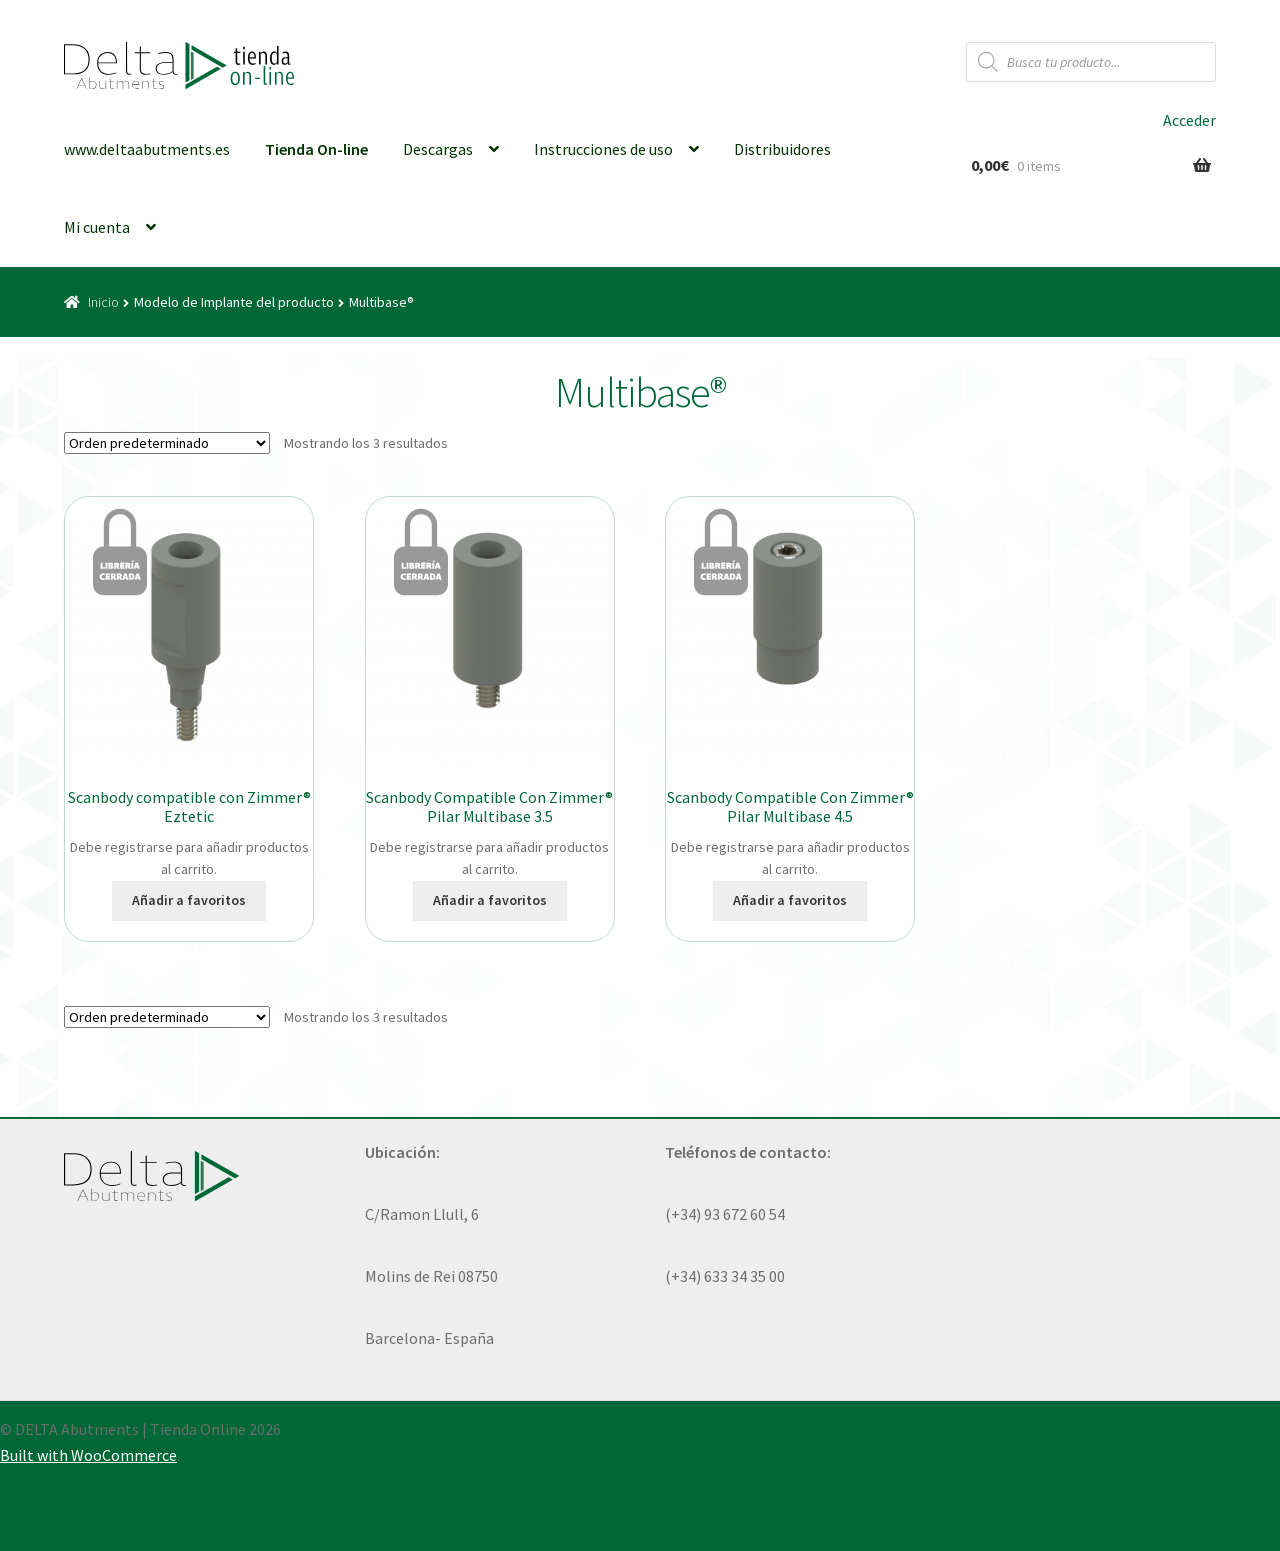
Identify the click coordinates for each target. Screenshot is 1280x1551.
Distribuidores (782, 149)
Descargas (438, 149)
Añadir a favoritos (189, 900)
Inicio (103, 302)
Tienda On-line (316, 149)
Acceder (1189, 120)
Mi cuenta (97, 227)
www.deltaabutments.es (147, 149)
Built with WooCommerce (88, 1455)
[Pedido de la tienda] (167, 443)
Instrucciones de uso (603, 149)
